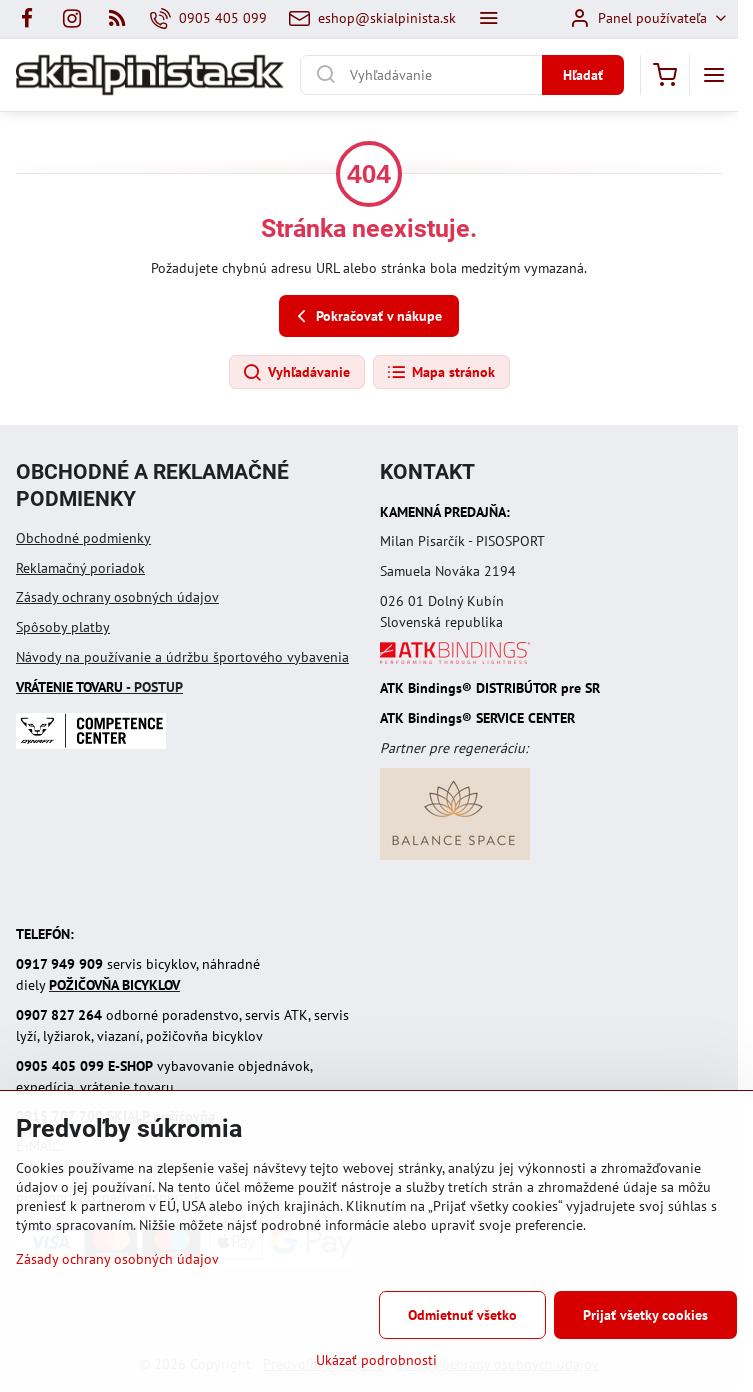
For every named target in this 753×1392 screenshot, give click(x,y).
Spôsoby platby (63, 627)
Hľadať (583, 75)
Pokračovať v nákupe (366, 316)
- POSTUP (99, 687)
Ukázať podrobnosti (376, 1360)
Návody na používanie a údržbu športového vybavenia (182, 657)
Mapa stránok (440, 373)
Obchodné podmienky (83, 538)
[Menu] (714, 75)
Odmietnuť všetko (462, 1315)
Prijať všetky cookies (645, 1315)
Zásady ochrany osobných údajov (117, 597)
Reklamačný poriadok (80, 568)
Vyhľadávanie (296, 373)
